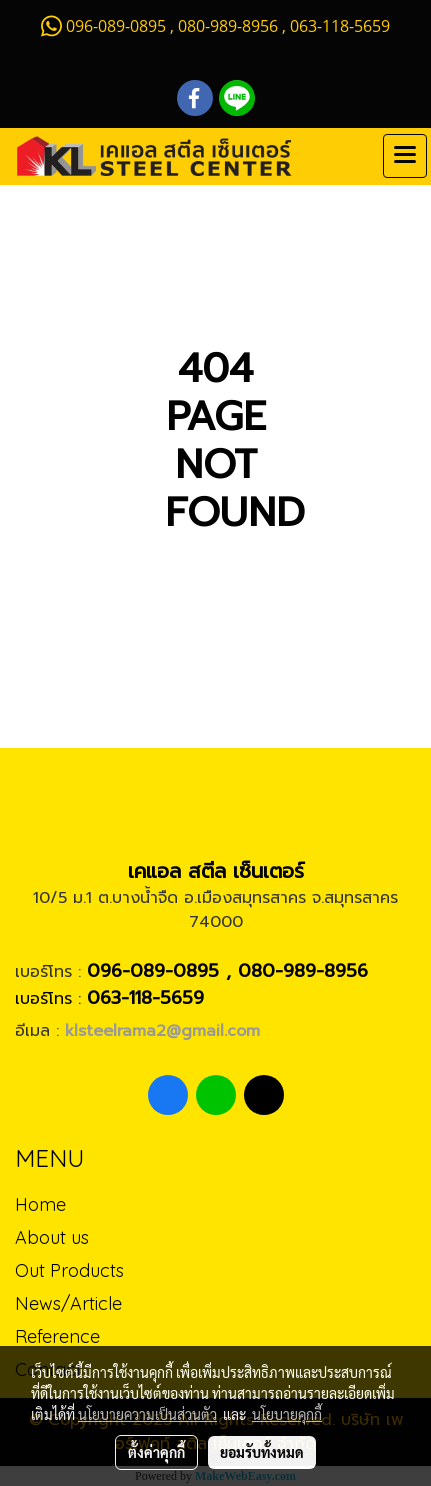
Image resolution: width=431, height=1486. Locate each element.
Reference (57, 1336)
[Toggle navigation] (405, 156)
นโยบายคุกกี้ (287, 1414)
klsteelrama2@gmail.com (162, 1031)
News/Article (68, 1303)
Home (40, 1204)
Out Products (69, 1270)
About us (52, 1237)
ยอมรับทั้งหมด (262, 1452)
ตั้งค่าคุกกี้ (156, 1452)
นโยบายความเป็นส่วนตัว (147, 1414)
